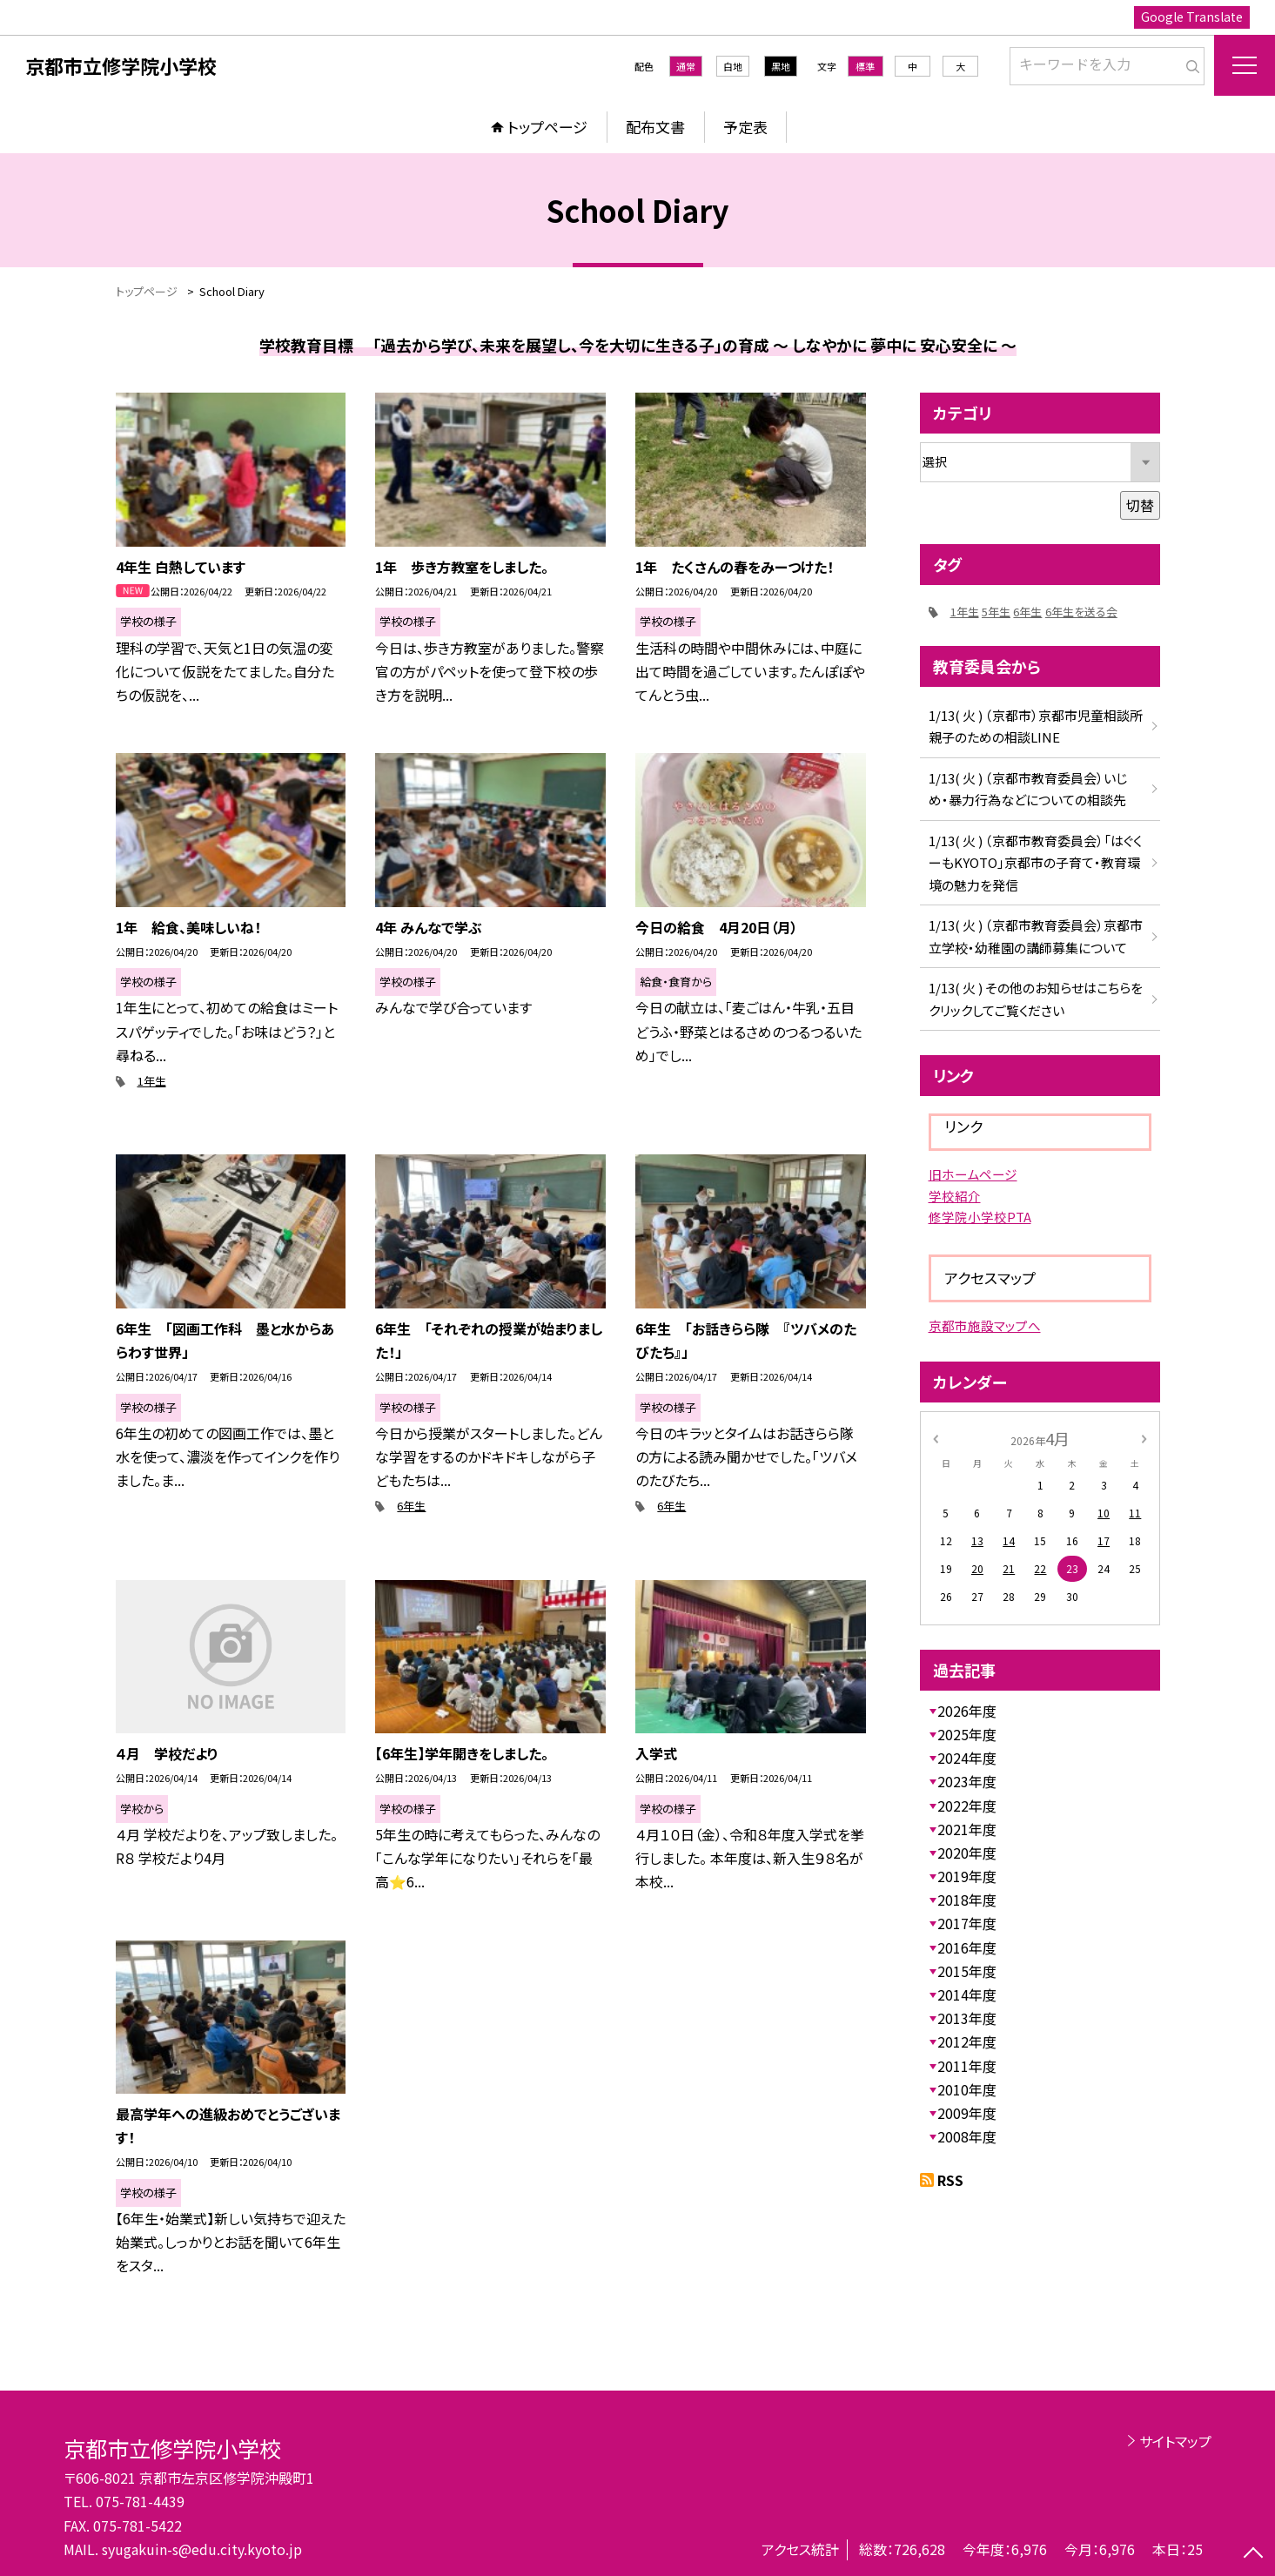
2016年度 (967, 1947)
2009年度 (967, 2112)
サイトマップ (1175, 2441)
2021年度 (967, 1829)
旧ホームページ (973, 1174)
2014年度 (967, 1994)
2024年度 (967, 1757)
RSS (950, 2179)
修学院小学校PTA (980, 1216)
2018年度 (967, 1899)
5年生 (996, 611)
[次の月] (1143, 1437)
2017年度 (967, 1923)
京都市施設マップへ (985, 1325)
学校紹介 (955, 1196)
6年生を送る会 (1081, 611)
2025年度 (967, 1734)
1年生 (152, 1081)
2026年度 (967, 1710)
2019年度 (967, 1876)
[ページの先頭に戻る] (1253, 2554)
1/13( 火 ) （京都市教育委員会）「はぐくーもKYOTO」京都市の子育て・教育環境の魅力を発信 (1035, 862)
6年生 (411, 1505)
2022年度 (967, 1805)
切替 (1140, 504)
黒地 (780, 66)
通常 (685, 66)
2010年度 (967, 2089)
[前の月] (934, 1437)
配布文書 (655, 127)
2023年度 (967, 1781)
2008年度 (967, 2136)
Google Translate (1192, 16)
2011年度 (967, 2065)
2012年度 (967, 2041)
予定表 (745, 127)
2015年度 (967, 1971)
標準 (865, 66)
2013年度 (967, 2018)
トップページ (547, 127)
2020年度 (967, 1852)
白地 (732, 66)
